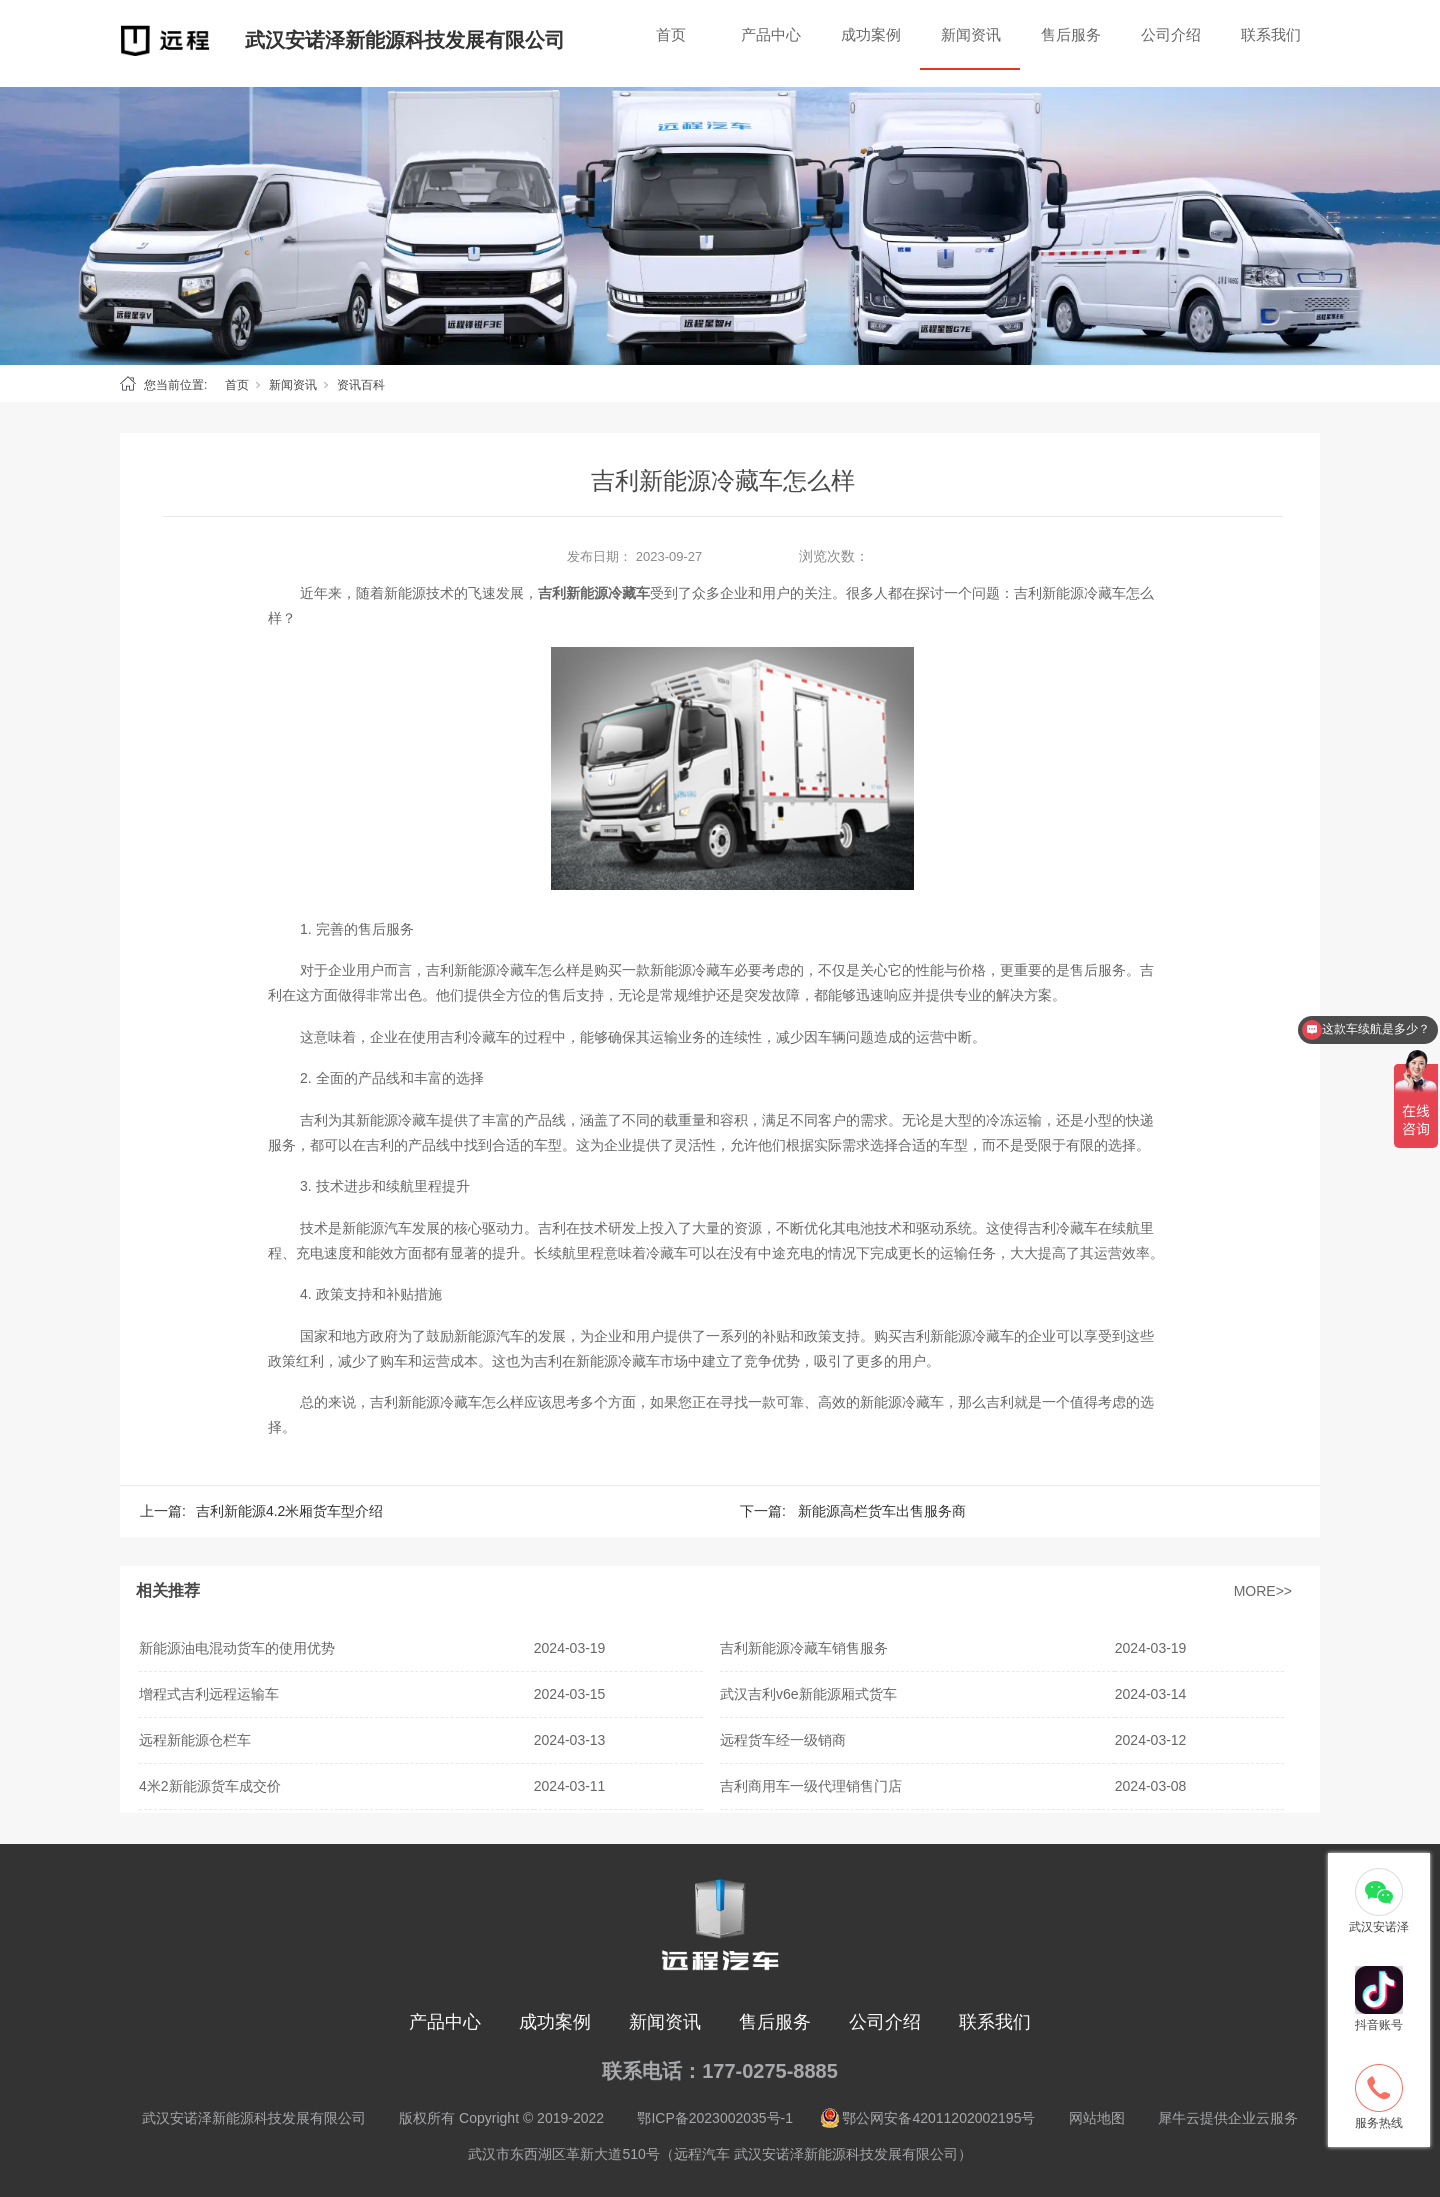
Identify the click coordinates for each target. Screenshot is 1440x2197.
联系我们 (1271, 34)
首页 (671, 34)
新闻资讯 (971, 34)
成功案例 (871, 34)
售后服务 (1071, 34)
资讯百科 (361, 385)
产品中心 (771, 34)
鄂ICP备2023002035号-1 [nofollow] (715, 2118)
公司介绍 (1171, 34)
